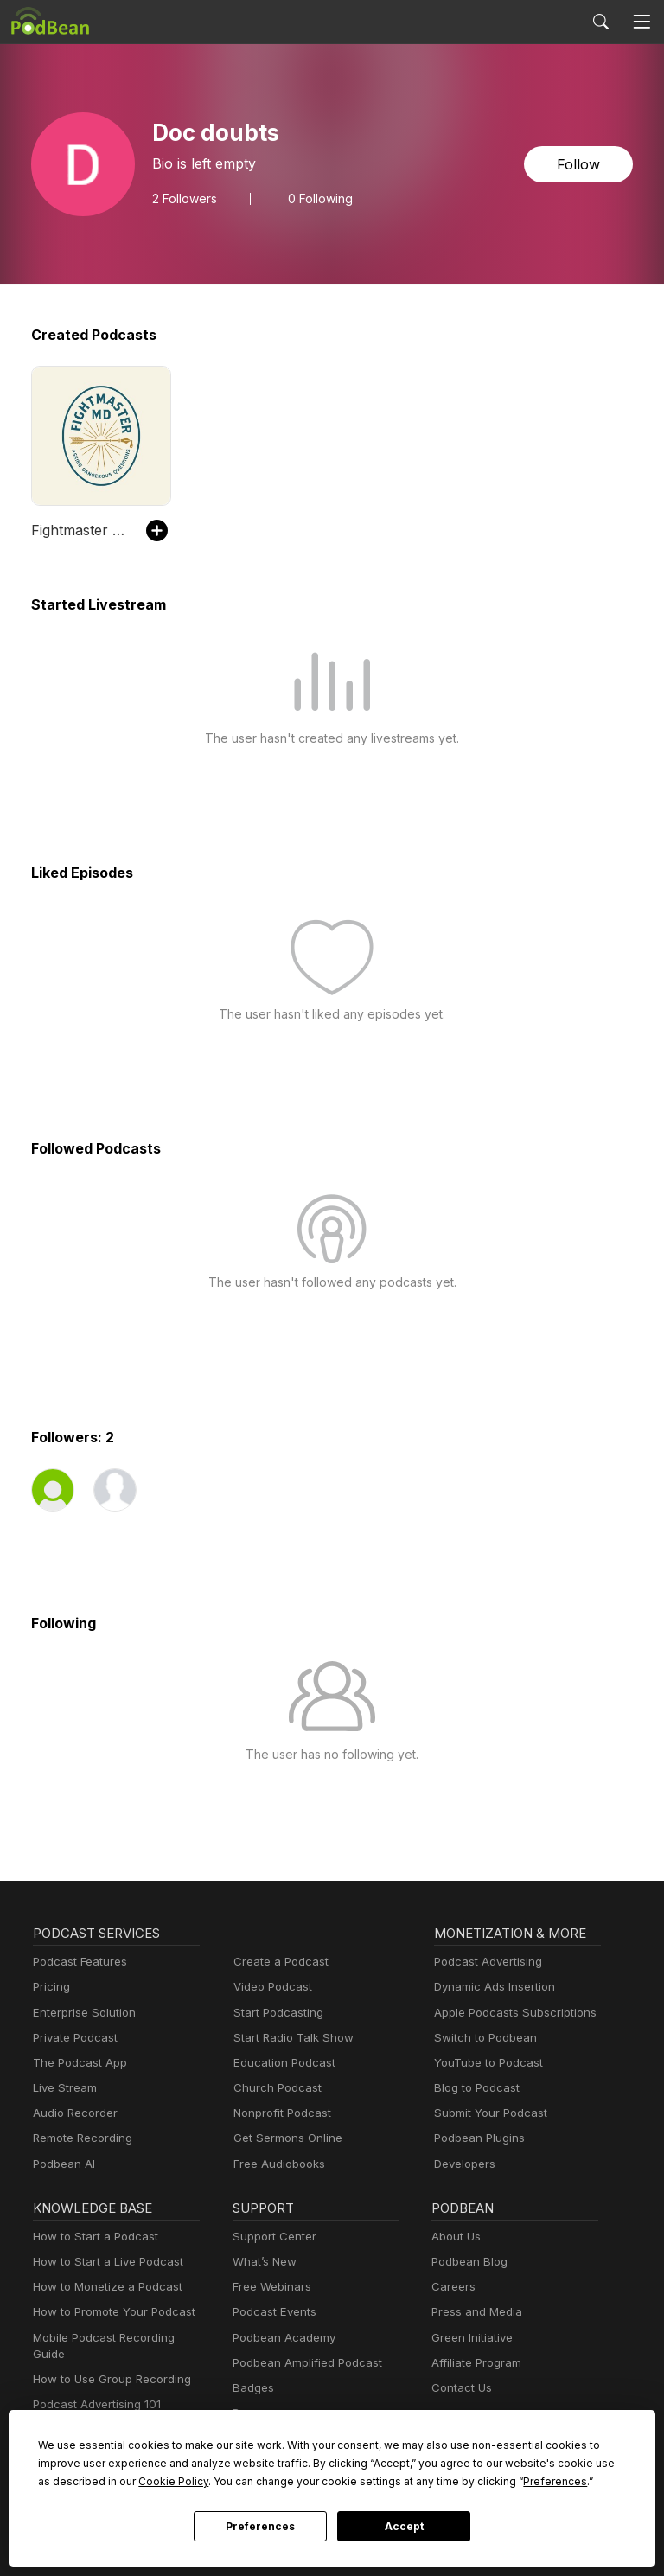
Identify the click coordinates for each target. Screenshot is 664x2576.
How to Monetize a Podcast (107, 2286)
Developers (464, 2163)
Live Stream (65, 2087)
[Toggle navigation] (641, 22)
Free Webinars (272, 2286)
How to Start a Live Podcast (108, 2261)
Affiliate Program (476, 2362)
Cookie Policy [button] (173, 2481)
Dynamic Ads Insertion (494, 1986)
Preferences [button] (555, 2481)
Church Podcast (277, 2087)
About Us (456, 2236)
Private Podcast (75, 2037)
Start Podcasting (278, 2012)
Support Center (274, 2236)
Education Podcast (284, 2062)
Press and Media (476, 2311)
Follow (578, 164)
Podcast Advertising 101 (97, 2404)
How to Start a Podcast (95, 2236)
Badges (253, 2387)
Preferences (260, 2526)
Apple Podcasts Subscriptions (515, 2012)
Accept (404, 2526)
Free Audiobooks (279, 2163)
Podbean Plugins (479, 2138)
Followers (184, 199)
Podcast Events (274, 2311)
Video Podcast (272, 1986)
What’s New (265, 2261)
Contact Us (461, 2387)
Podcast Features (80, 1961)
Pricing (51, 1986)
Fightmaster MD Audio (80, 530)
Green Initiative (472, 2337)
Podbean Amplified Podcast (307, 2362)
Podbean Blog (469, 2261)
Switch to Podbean (485, 2037)
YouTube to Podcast (488, 2062)
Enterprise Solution (84, 2012)
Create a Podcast (281, 1961)
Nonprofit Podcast (282, 2112)
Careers (453, 2286)
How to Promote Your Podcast (114, 2311)
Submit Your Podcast (490, 2112)
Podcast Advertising (488, 1961)
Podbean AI (64, 2163)
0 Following (320, 199)
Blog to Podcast (477, 2087)
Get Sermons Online (287, 2138)
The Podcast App (80, 2062)
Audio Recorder (75, 2112)
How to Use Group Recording (112, 2379)
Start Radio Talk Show (293, 2037)
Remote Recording (82, 2138)
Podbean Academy (284, 2337)
